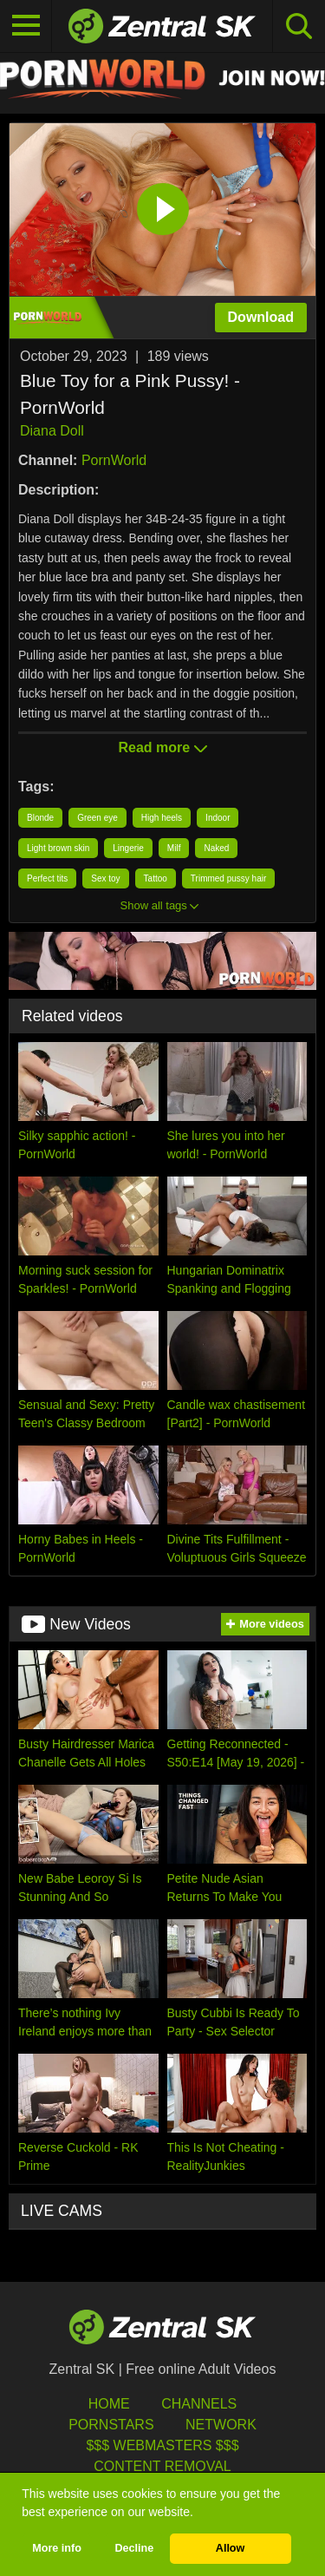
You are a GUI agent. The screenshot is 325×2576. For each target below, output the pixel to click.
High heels (161, 818)
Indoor (217, 818)
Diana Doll (52, 430)
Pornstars (110, 2424)
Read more (162, 747)
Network (221, 2424)
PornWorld (113, 460)
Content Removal (162, 2466)
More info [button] (56, 2548)
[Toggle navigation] (26, 26)
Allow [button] (230, 2548)
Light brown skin (58, 848)
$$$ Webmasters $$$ (162, 2445)
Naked (216, 848)
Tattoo (155, 878)
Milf (174, 848)
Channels (199, 2403)
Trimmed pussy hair (228, 878)
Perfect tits (47, 878)
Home (109, 2403)
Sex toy (105, 878)
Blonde (40, 818)
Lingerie (128, 848)
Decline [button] (133, 2548)
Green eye (97, 818)
